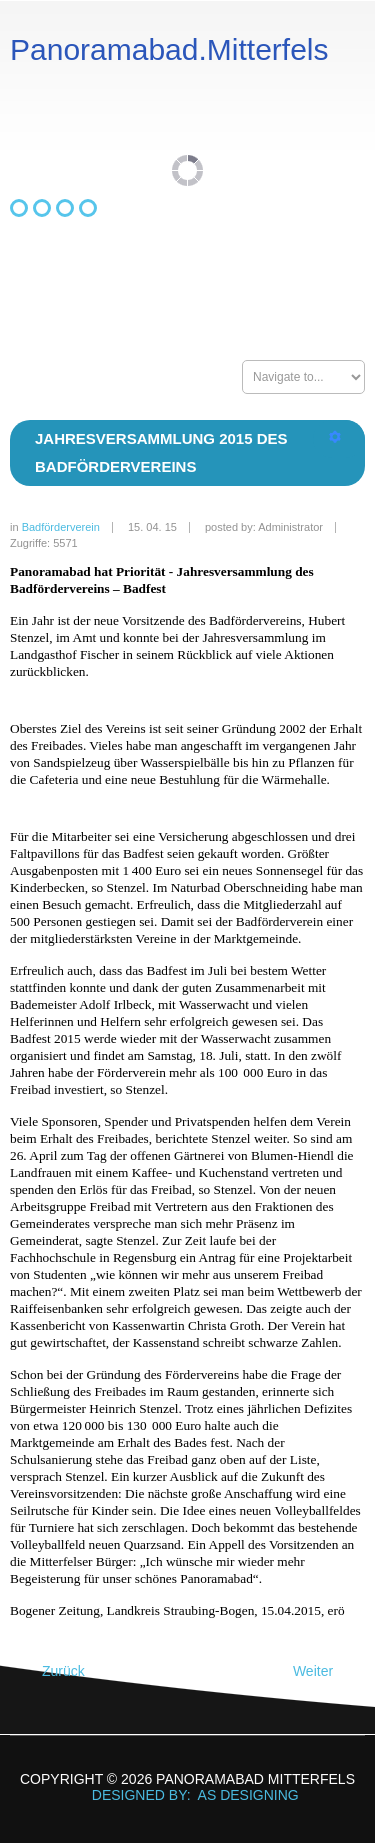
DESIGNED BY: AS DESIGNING (187, 1795)
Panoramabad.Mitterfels (169, 50)
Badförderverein (61, 527)
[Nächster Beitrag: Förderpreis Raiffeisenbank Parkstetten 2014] (322, 1671)
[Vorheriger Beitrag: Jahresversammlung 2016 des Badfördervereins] (54, 1671)
